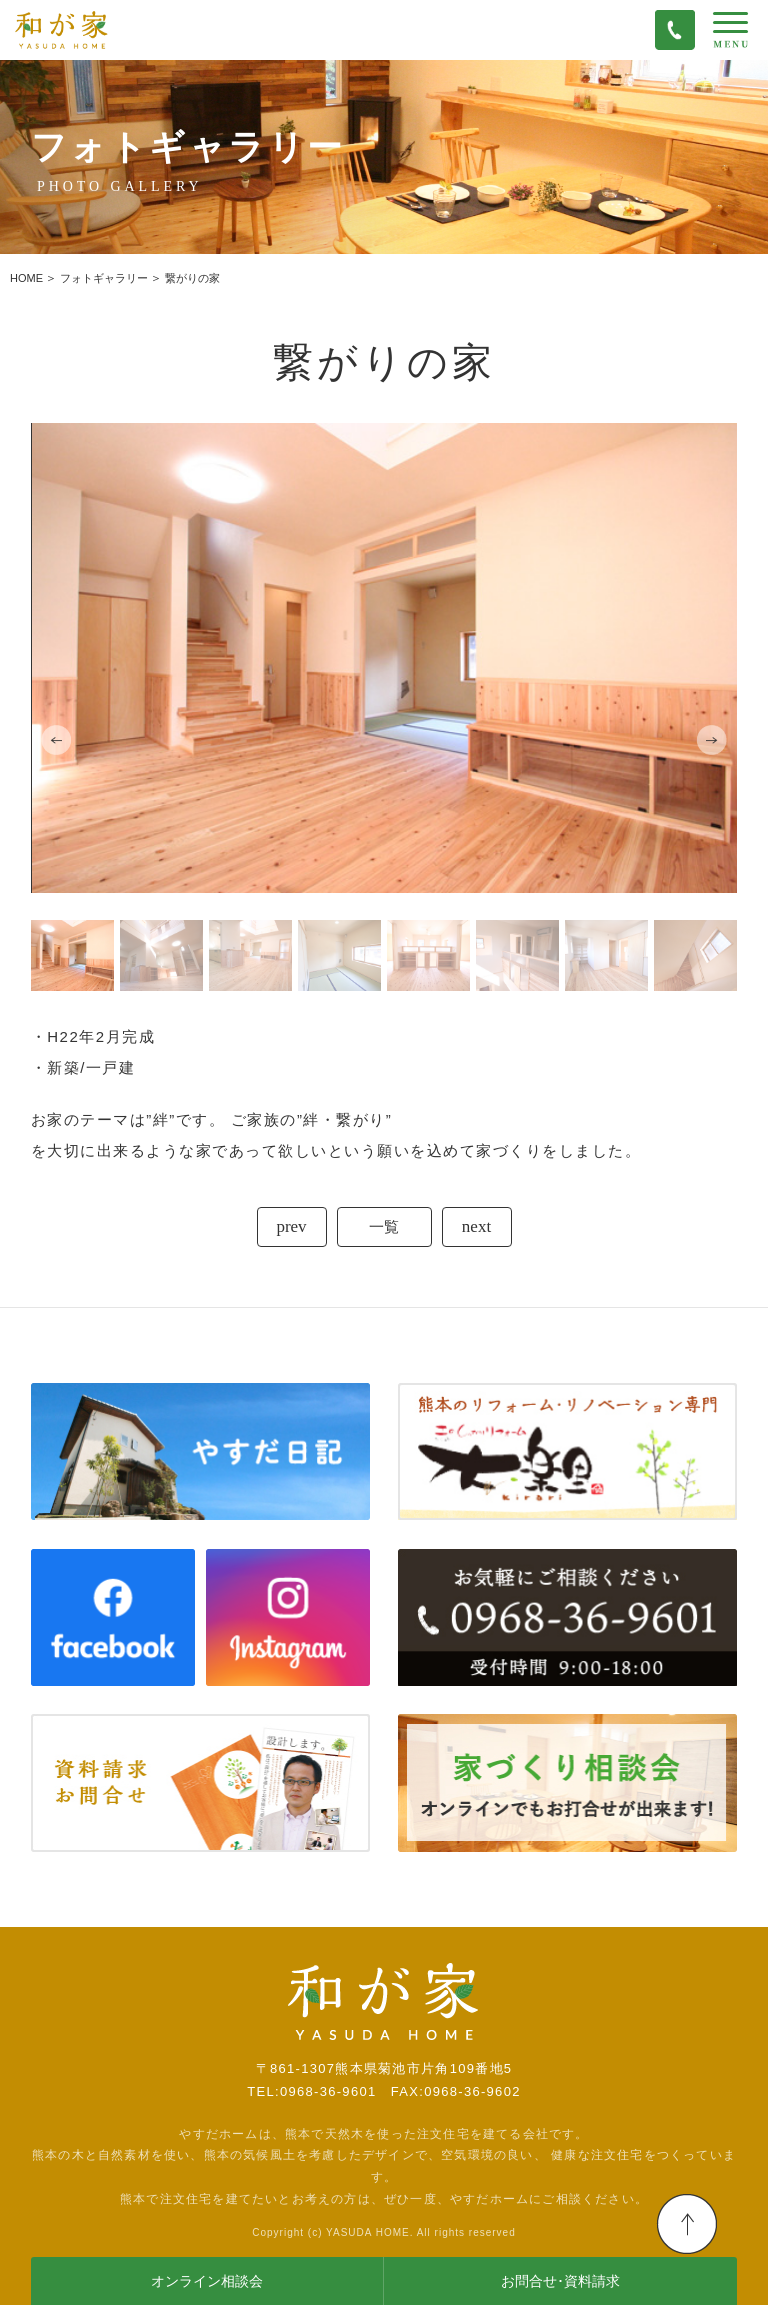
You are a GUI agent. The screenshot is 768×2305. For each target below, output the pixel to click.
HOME (26, 278)
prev (291, 1226)
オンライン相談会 (207, 2281)
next (476, 1226)
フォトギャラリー (104, 278)
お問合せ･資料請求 (560, 2281)
